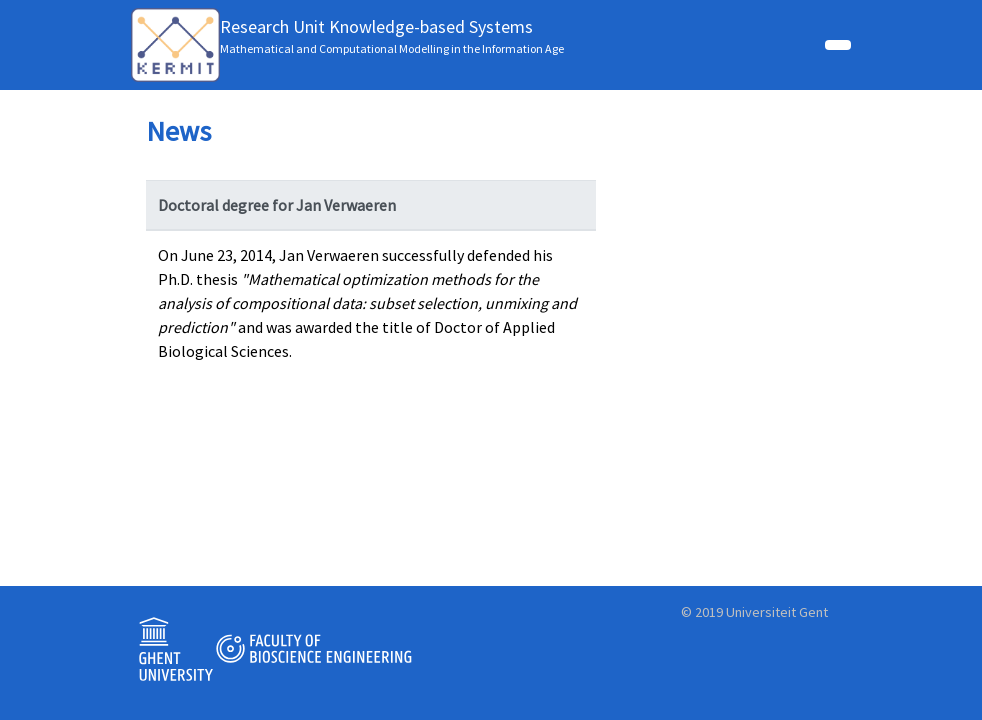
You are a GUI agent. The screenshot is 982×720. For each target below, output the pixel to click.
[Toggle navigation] (838, 45)
